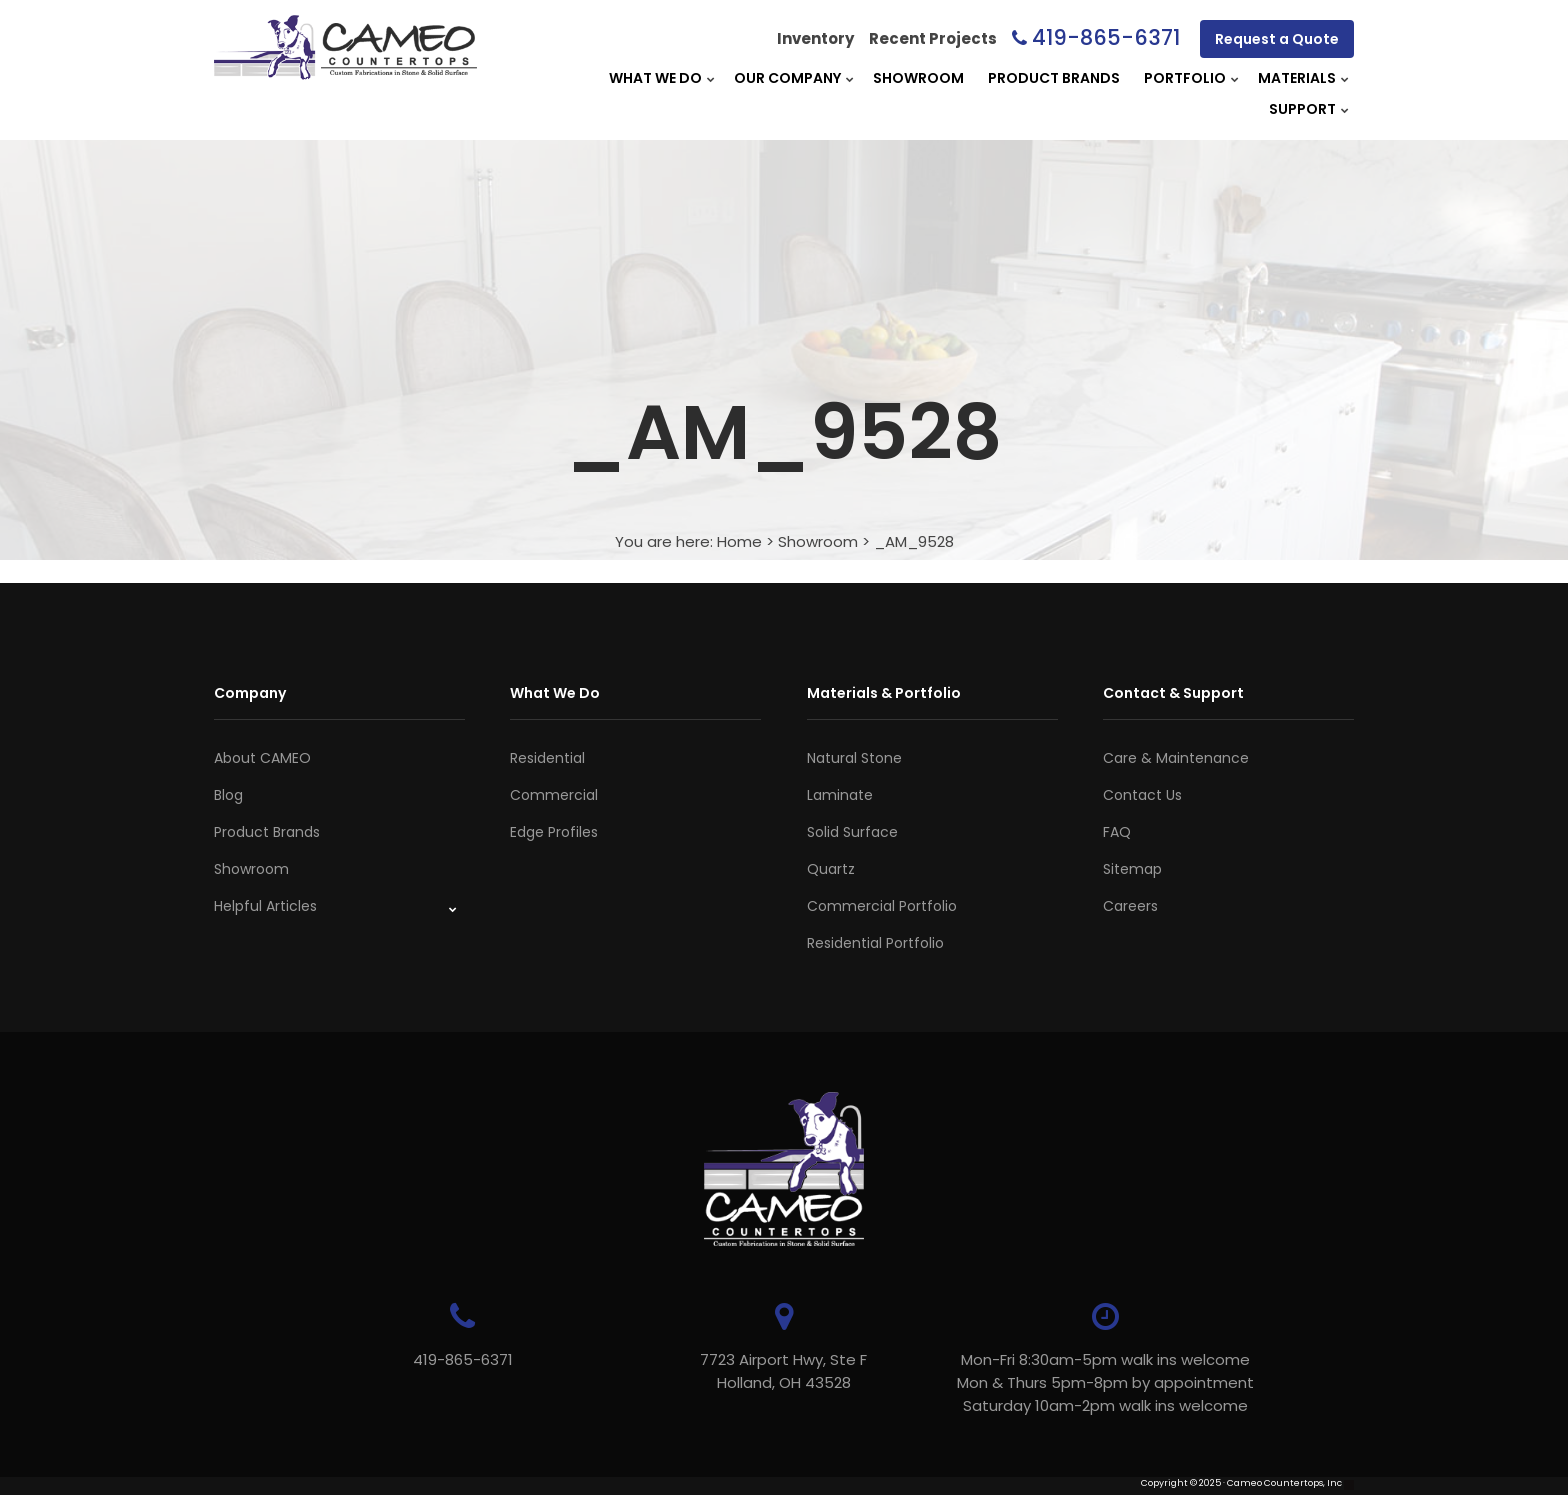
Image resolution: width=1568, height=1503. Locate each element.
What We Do (655, 78)
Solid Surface (852, 832)
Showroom (918, 78)
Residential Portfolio (875, 943)
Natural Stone (854, 758)
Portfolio (1185, 78)
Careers (1130, 906)
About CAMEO (262, 758)
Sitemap (1132, 869)
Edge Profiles (554, 832)
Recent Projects (933, 38)
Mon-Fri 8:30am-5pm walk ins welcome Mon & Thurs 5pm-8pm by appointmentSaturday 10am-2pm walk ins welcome (1084, 1382)
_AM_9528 (914, 541)
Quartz (831, 869)
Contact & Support (1173, 693)
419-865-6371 (1106, 37)
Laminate (840, 795)
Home (739, 541)
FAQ (1117, 832)
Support (1302, 109)
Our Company (787, 78)
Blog (228, 795)
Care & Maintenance (1176, 758)
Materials (1297, 78)
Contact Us (1142, 795)
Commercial (554, 795)
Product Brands (1054, 78)
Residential (547, 758)
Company (250, 693)
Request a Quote (1277, 39)
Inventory (815, 38)
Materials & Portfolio (884, 693)
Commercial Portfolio (882, 906)
